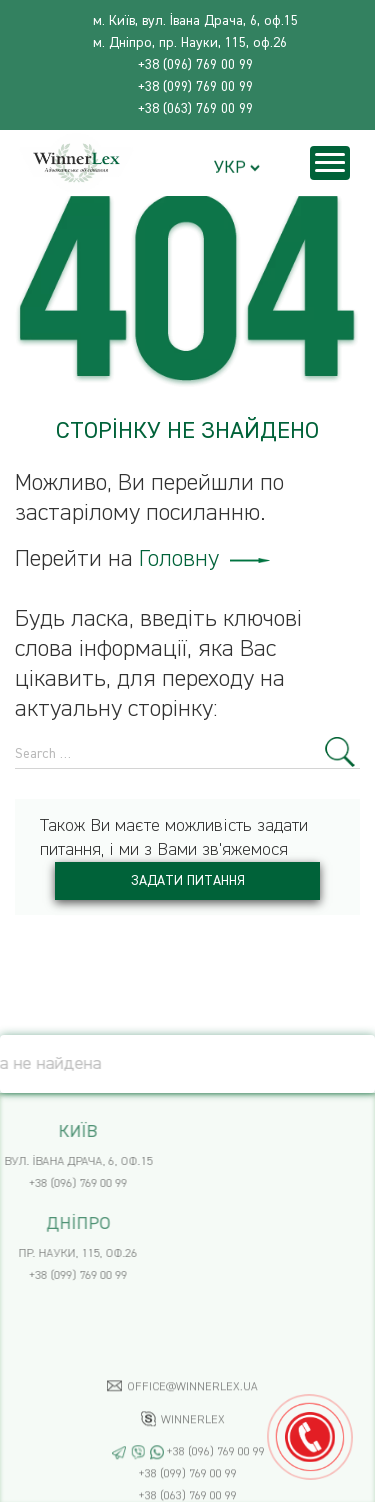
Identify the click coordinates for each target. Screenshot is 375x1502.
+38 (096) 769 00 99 (195, 65)
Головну (204, 559)
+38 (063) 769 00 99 (195, 109)
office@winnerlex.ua (192, 1431)
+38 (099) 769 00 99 (195, 87)
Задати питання (188, 881)
